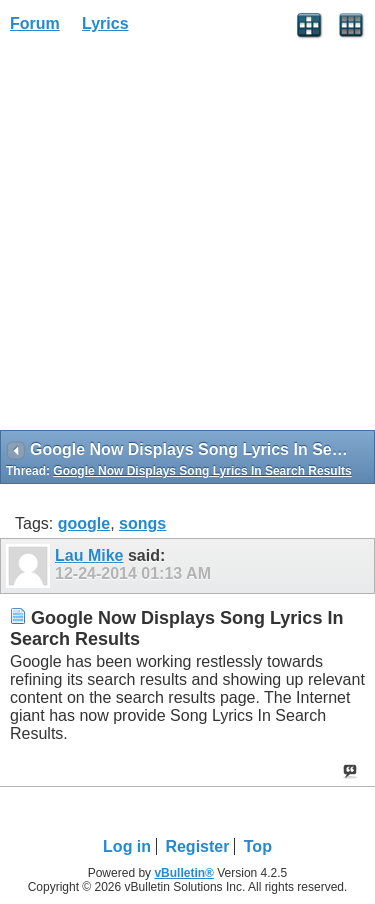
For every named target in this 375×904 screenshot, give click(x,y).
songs (142, 523)
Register (197, 846)
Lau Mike (89, 555)
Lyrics (105, 23)
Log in (127, 846)
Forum (35, 23)
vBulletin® (184, 873)
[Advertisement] (187, 238)
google (84, 523)
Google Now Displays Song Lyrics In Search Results (202, 471)
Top (258, 846)
